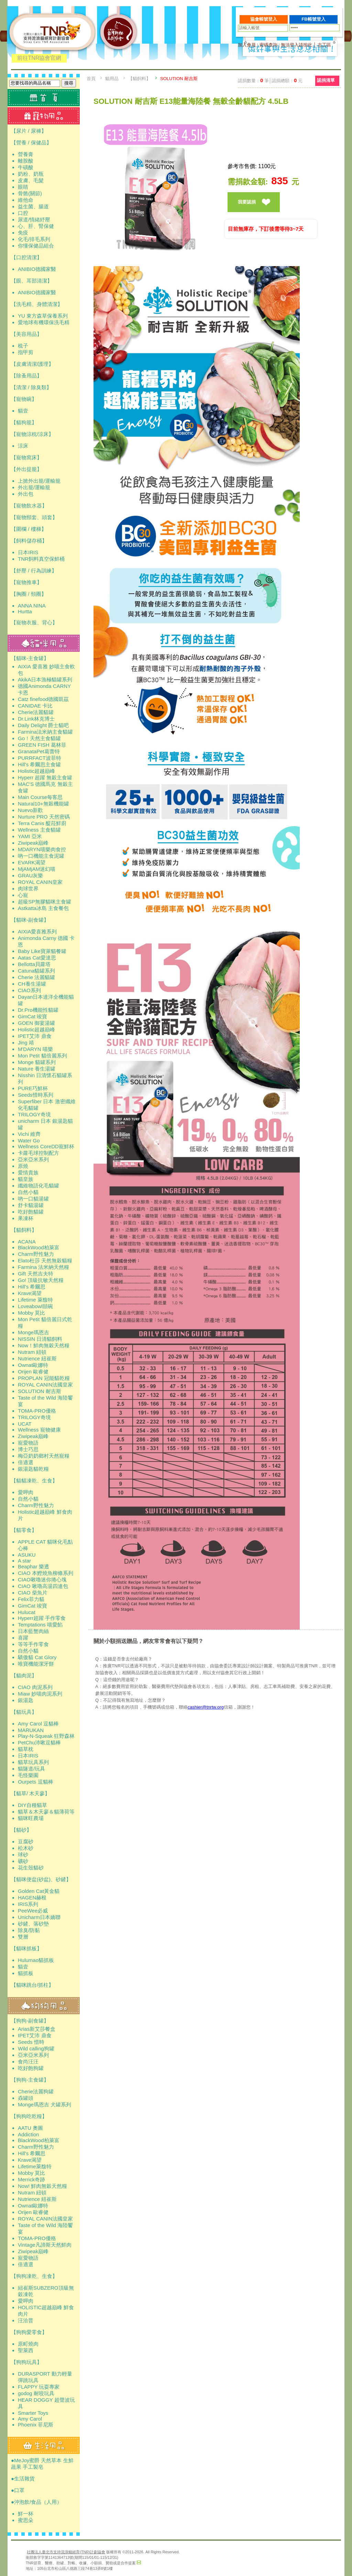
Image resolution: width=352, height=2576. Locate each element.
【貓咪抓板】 (26, 1948)
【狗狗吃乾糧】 (29, 2116)
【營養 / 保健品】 (31, 142)
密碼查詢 (268, 44)
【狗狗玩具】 (26, 2362)
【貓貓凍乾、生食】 (34, 1480)
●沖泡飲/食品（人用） (36, 2502)
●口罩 (17, 2490)
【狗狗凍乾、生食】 (34, 2276)
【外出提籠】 (26, 469)
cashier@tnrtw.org (206, 1707)
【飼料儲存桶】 (29, 541)
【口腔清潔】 (26, 257)
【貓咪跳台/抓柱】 (32, 1985)
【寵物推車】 (26, 582)
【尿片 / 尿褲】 (28, 131)
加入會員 (247, 44)
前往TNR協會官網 (39, 58)
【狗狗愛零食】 (29, 2332)
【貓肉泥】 (24, 1675)
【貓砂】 (21, 1830)
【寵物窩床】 (26, 457)
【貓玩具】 (24, 1712)
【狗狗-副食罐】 (30, 2021)
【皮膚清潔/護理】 (32, 364)
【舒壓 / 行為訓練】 (34, 570)
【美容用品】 (26, 334)
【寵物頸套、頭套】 (34, 517)
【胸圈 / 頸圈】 (28, 594)
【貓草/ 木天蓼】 (30, 1793)
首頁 (91, 78)
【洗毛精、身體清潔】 (37, 304)
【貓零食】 (24, 1530)
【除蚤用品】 (26, 376)
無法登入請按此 (296, 44)
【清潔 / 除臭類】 (31, 387)
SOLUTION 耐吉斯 (179, 78)
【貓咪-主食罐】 (30, 658)
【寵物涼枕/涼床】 (32, 434)
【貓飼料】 (24, 1230)
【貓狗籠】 (24, 422)
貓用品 (112, 78)
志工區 (324, 44)
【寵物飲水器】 (29, 505)
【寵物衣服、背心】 (34, 622)
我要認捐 (247, 202)
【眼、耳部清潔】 (31, 281)
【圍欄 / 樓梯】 (28, 529)
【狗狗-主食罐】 (30, 2080)
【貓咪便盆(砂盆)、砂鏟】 (41, 1879)
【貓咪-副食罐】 (30, 920)
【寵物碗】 (24, 399)
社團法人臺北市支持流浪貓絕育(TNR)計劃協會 (66, 2552)
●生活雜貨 (23, 2478)
